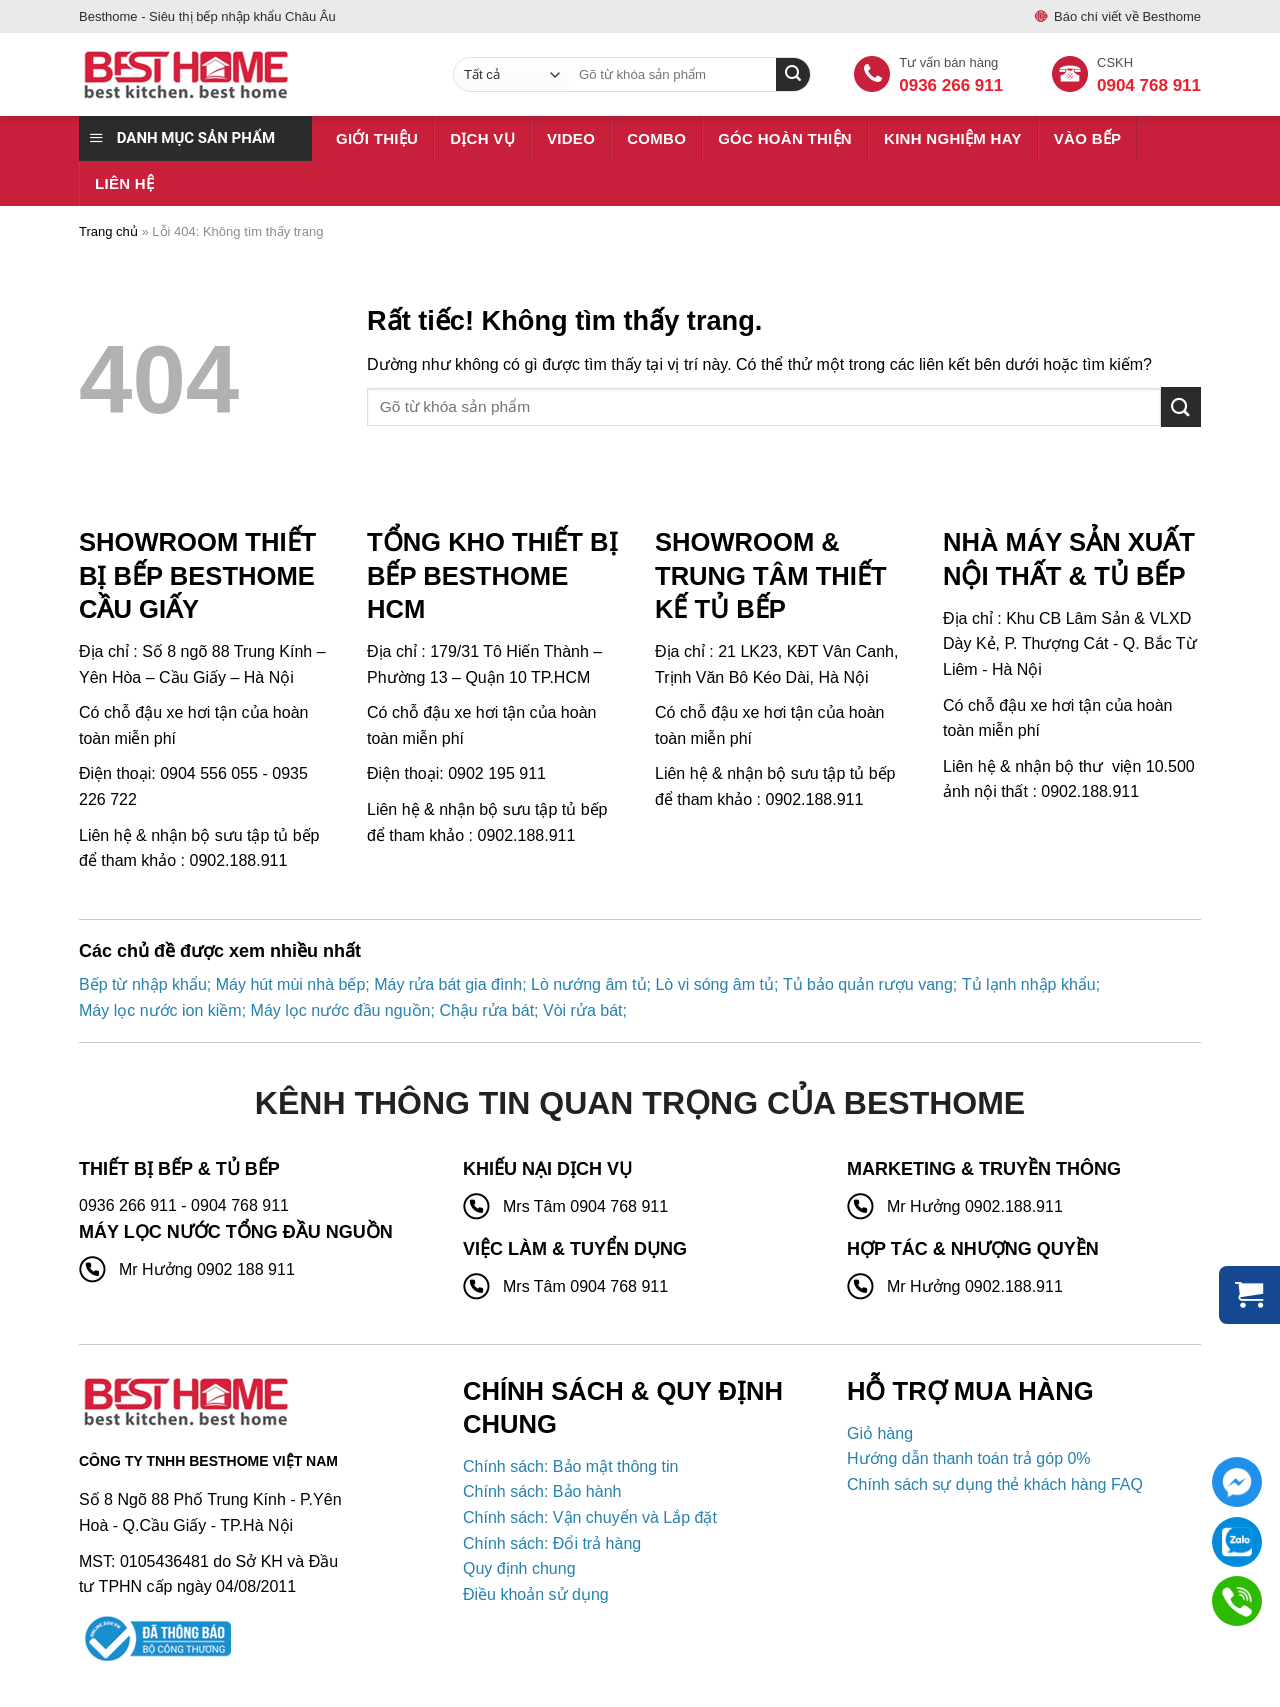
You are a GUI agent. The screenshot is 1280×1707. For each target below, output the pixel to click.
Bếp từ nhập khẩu (143, 984)
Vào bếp (1088, 138)
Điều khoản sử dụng (536, 1594)
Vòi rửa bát (582, 1010)
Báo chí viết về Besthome (1127, 16)
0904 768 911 (1149, 85)
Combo (656, 138)
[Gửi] (1181, 406)
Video (571, 138)
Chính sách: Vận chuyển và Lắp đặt (590, 1517)
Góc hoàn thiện (785, 138)
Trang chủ (108, 231)
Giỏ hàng (880, 1433)
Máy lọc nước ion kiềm (160, 1010)
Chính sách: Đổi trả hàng (552, 1543)
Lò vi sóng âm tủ (714, 984)
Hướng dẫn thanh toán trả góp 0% (969, 1458)
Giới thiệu (377, 138)
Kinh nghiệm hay (953, 138)
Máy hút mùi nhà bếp (291, 984)
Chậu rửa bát (486, 1010)
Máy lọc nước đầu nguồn (341, 1010)
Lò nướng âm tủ (589, 984)
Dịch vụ (482, 138)
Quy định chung (519, 1568)
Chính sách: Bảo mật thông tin (570, 1466)
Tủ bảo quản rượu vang (868, 984)
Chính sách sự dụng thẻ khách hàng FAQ (995, 1484)
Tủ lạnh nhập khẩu (1029, 984)
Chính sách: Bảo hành (542, 1491)
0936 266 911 (951, 85)
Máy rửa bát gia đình (448, 984)
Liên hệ (124, 183)
